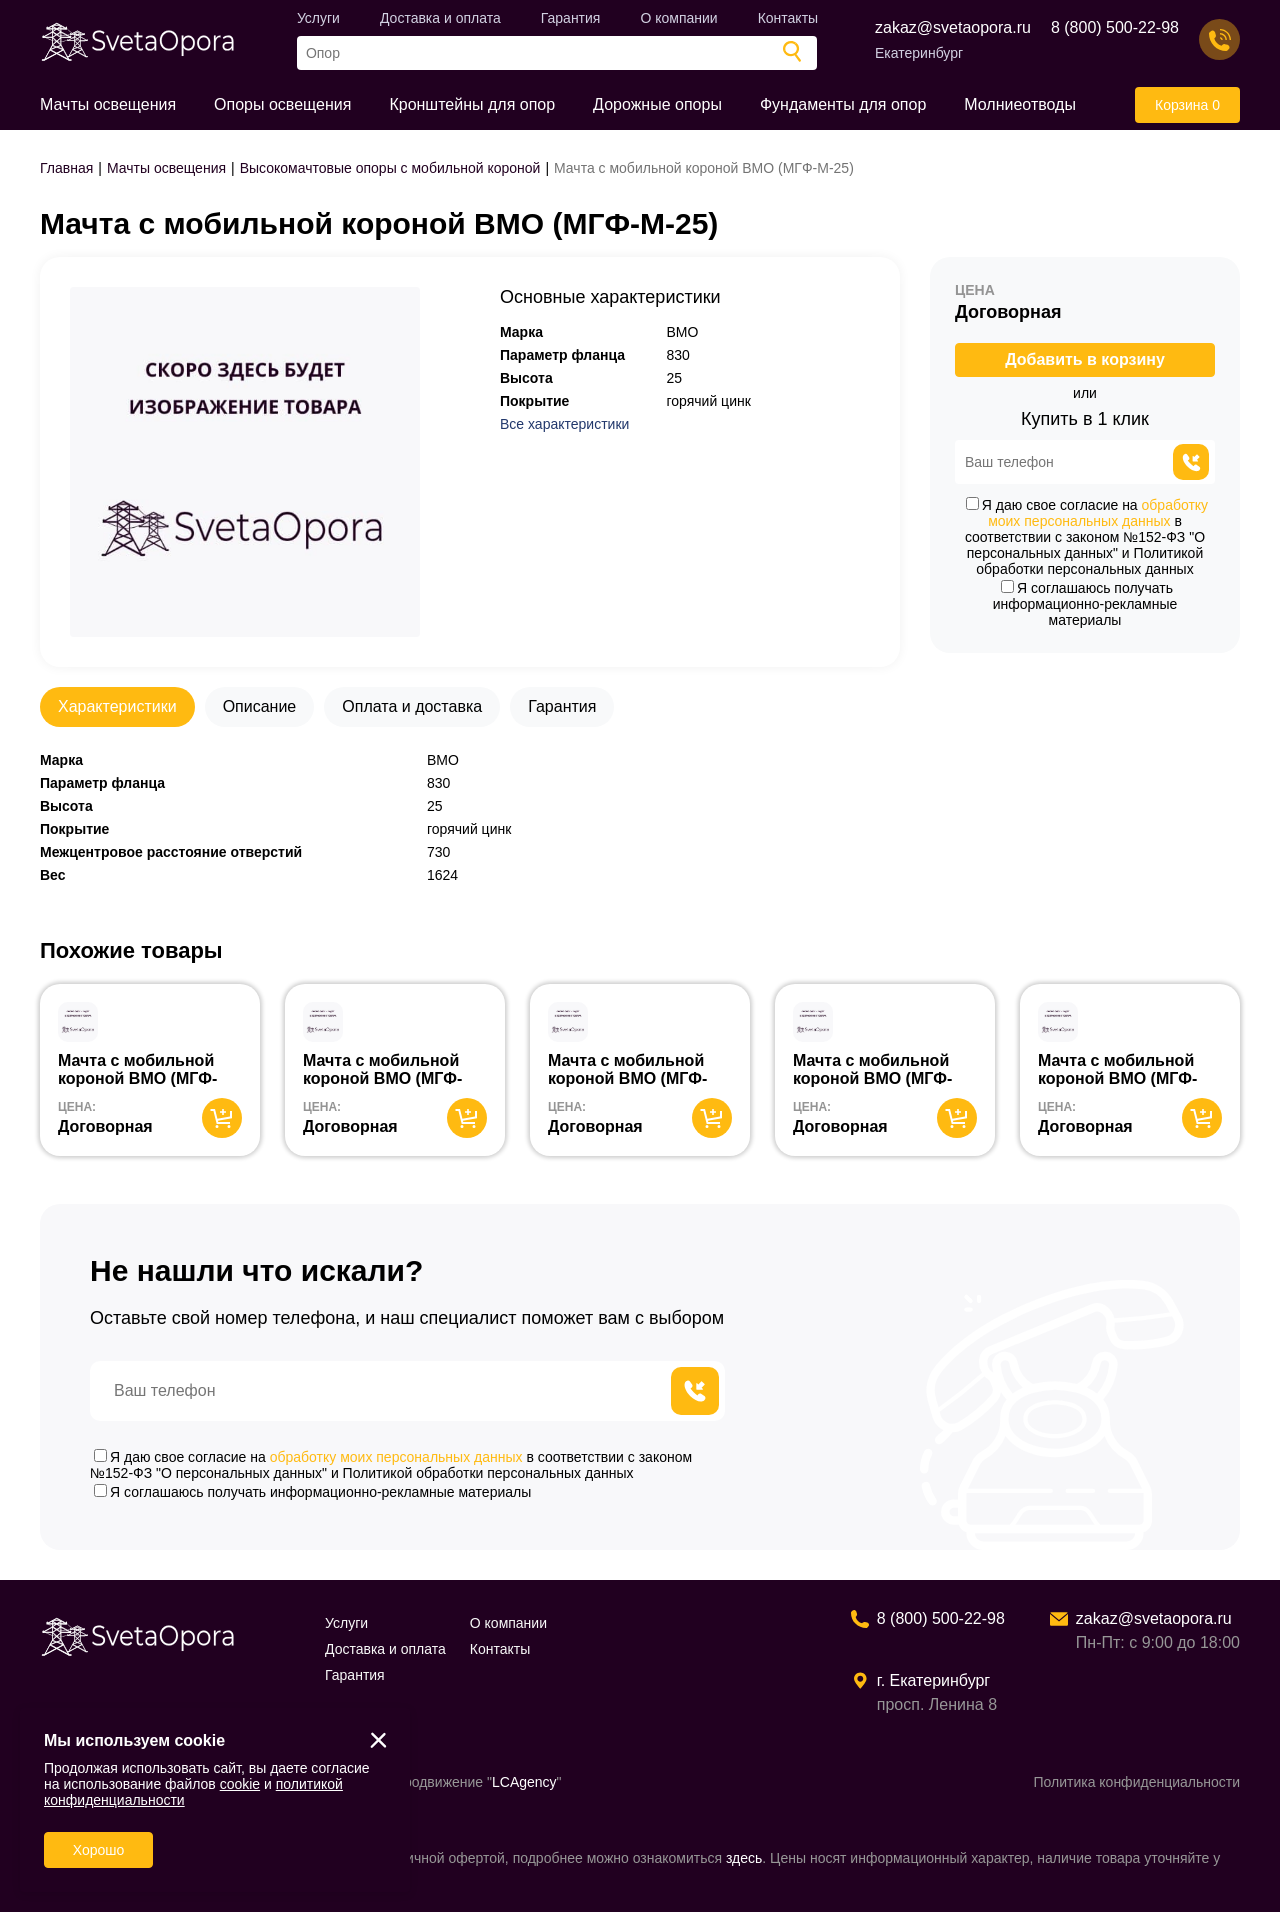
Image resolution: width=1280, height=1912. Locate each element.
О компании (678, 18)
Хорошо (99, 1850)
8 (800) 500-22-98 (1115, 27)
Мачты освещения (108, 104)
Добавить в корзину (1085, 359)
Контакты (788, 18)
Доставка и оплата (440, 18)
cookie (240, 1784)
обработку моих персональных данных (1098, 513)
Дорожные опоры (657, 104)
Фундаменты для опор (843, 104)
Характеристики (117, 706)
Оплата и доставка (412, 706)
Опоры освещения (282, 104)
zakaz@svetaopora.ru (953, 27)
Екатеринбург (919, 53)
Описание (260, 706)
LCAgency (524, 1782)
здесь (744, 1858)
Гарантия (571, 18)
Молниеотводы (1020, 104)
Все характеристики (564, 424)
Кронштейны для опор (472, 104)
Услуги (318, 18)
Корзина (1187, 105)
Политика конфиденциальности (1136, 1782)
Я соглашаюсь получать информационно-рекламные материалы (1085, 604)
